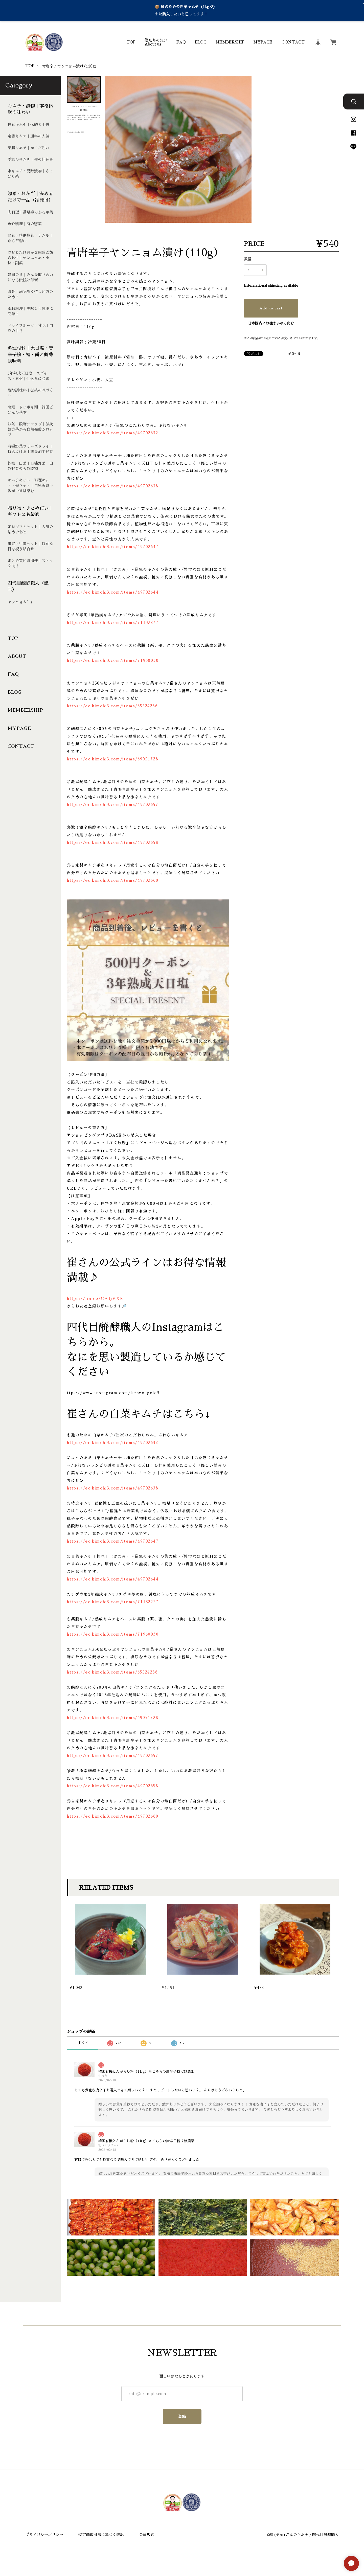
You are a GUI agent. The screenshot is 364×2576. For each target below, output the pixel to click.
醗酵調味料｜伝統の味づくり (30, 392)
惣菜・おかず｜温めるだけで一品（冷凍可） (30, 196)
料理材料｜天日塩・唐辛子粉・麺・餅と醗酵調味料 (30, 354)
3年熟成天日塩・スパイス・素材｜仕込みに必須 (28, 375)
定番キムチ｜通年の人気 (28, 136)
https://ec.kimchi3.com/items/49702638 (112, 486)
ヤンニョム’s (20, 602)
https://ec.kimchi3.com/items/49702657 (112, 804)
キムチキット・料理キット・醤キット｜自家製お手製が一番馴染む (30, 485)
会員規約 (146, 2535)
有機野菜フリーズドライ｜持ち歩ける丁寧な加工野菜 (30, 449)
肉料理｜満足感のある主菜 (30, 212)
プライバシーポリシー (44, 2535)
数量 (248, 259)
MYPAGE (263, 42)
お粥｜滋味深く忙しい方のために (30, 294)
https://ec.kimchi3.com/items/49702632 (112, 433)
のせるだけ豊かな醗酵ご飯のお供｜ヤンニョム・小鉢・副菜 (30, 258)
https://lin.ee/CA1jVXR (95, 1298)
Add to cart (271, 308)
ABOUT (17, 656)
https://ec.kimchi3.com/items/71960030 (113, 660)
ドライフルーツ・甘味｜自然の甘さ (30, 328)
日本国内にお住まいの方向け (271, 323)
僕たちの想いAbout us (156, 42)
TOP (130, 42)
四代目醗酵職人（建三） (28, 586)
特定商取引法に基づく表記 (101, 2535)
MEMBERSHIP (230, 42)
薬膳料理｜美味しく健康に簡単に (30, 311)
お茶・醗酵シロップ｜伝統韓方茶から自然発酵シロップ (30, 429)
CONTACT (293, 42)
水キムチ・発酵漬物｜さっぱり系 (30, 173)
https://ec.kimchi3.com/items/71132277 (113, 622)
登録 (182, 2416)
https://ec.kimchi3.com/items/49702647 (113, 547)
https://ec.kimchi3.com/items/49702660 (112, 880)
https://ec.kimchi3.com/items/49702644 (113, 592)
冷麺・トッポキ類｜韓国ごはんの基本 (30, 409)
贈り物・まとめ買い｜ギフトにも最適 (30, 511)
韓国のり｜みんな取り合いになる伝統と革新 (30, 277)
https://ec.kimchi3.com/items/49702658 (112, 842)
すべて (82, 2043)
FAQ (181, 42)
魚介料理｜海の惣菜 (25, 224)
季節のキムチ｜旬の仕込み (30, 159)
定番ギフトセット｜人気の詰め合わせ (30, 529)
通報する (294, 353)
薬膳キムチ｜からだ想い (28, 148)
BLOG (201, 42)
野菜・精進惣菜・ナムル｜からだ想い (30, 238)
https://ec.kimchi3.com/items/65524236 (112, 706)
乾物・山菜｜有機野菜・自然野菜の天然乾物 (30, 465)
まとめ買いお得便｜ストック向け (30, 563)
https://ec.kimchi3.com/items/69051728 (112, 759)
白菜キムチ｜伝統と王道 (28, 124)
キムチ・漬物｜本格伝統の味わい (30, 109)
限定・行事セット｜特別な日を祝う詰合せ (30, 546)
